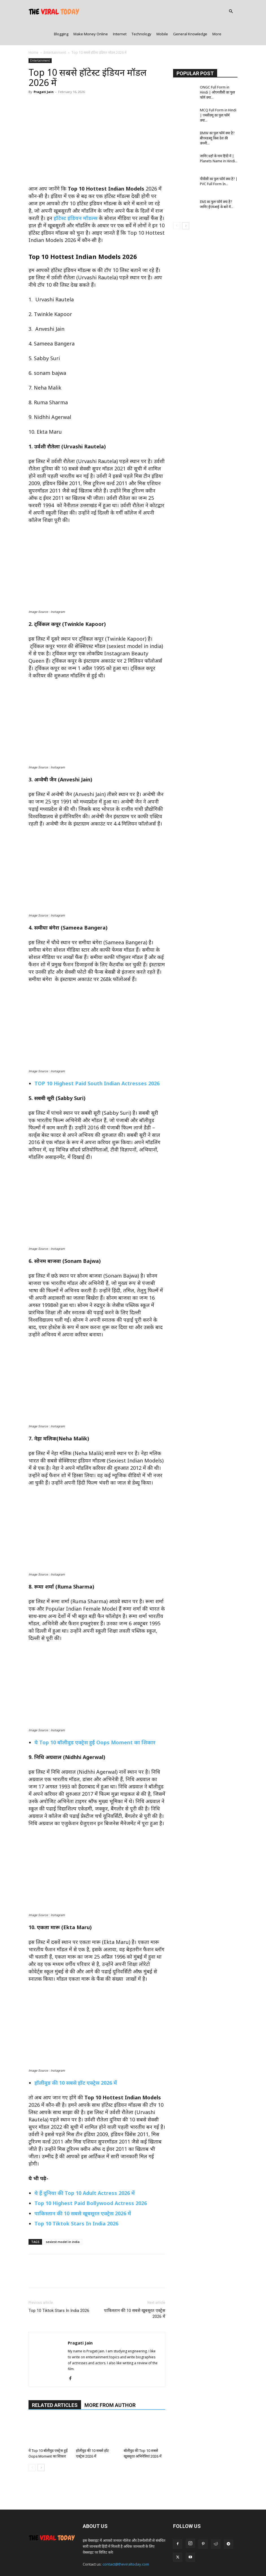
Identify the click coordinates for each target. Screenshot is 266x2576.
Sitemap (217, 2560)
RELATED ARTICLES (55, 2382)
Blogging (61, 11)
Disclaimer (197, 2560)
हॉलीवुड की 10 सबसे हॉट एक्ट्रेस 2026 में (75, 2060)
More (216, 11)
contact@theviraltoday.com (126, 2541)
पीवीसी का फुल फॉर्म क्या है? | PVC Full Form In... (218, 159)
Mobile (162, 11)
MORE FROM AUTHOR (110, 2382)
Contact (113, 2560)
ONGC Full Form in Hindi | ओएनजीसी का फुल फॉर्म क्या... (217, 69)
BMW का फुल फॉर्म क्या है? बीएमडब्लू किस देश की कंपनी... (217, 115)
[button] (230, 11)
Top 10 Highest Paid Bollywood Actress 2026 (90, 2180)
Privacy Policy (135, 2560)
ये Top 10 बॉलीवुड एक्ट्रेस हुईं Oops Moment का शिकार (94, 1719)
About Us (93, 2560)
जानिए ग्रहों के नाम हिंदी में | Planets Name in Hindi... (218, 136)
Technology (141, 11)
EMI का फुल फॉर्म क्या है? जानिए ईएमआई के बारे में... (216, 182)
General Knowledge (190, 11)
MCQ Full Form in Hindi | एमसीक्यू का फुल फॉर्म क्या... (218, 92)
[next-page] (41, 2445)
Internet (120, 11)
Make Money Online (90, 11)
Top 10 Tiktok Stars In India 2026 (76, 2200)
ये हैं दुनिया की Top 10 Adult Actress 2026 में (84, 2170)
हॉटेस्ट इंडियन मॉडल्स (75, 195)
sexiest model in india (63, 2219)
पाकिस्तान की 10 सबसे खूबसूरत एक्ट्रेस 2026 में (82, 2190)
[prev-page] (32, 2445)
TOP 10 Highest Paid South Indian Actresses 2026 (97, 1060)
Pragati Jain (44, 69)
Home (33, 29)
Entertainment (55, 29)
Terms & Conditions (167, 2560)
